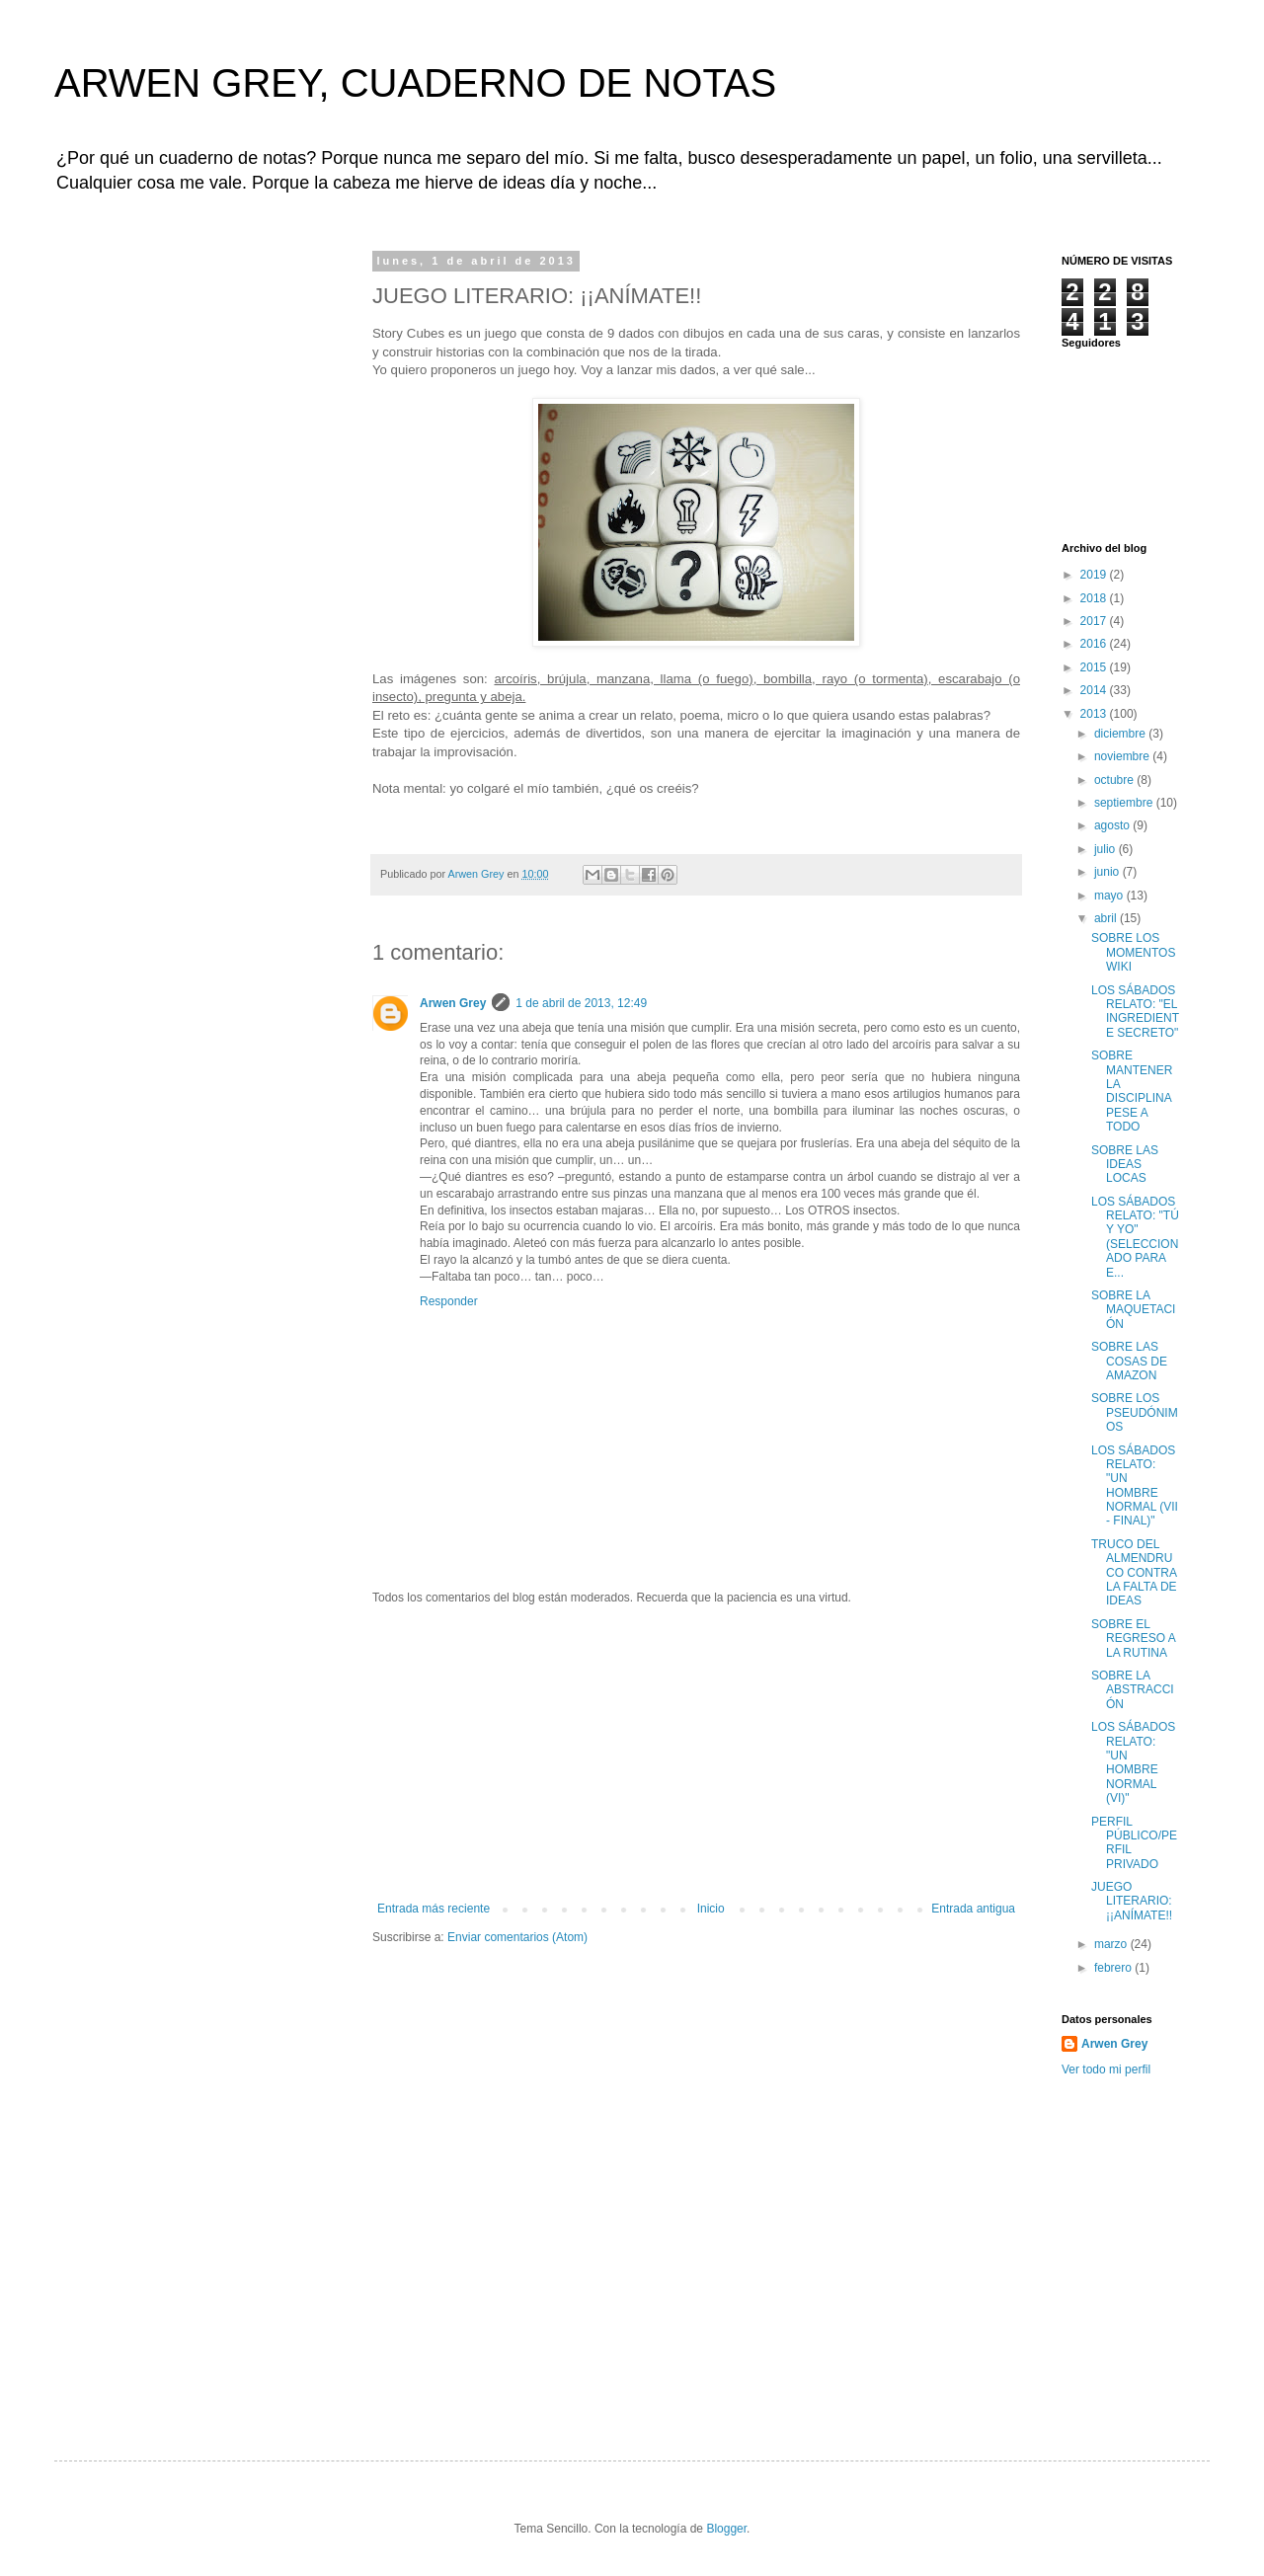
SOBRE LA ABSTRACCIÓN (1132, 1690)
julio (1106, 849)
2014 (1095, 690)
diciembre (1121, 734)
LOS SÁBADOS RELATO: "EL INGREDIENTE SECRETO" (1135, 1011)
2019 (1095, 575)
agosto (1113, 825)
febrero (1114, 1968)
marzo (1112, 1944)
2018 (1095, 598)
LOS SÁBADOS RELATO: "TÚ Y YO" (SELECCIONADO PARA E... (1135, 1237)
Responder (449, 1301)
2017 (1095, 621)
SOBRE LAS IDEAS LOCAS (1124, 1164)
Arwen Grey (453, 1003)
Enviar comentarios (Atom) (517, 1937)
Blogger (726, 2529)
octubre (1115, 780)
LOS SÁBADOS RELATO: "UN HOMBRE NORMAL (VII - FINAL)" (1134, 1486)
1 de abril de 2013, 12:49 (581, 1003)
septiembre (1125, 803)
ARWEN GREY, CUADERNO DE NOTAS (415, 83)
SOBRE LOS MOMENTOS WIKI (1133, 952)
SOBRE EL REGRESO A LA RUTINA (1133, 1638)
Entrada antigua (973, 1908)
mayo (1110, 895)
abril (1107, 918)
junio (1108, 872)
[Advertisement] (696, 1753)
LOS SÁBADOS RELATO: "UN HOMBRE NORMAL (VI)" (1133, 1762)
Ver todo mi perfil (1106, 2069)
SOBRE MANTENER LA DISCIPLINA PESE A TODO (1131, 1091)
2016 (1095, 644)
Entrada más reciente (433, 1908)
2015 (1095, 667)
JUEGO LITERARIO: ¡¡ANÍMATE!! (1131, 1901)
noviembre (1123, 756)
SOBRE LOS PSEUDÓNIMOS (1134, 1412)
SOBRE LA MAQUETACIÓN (1133, 1309)
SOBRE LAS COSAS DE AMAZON (1129, 1361)
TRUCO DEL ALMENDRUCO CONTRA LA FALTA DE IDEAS (1134, 1572)
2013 (1095, 714)
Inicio (711, 1908)
